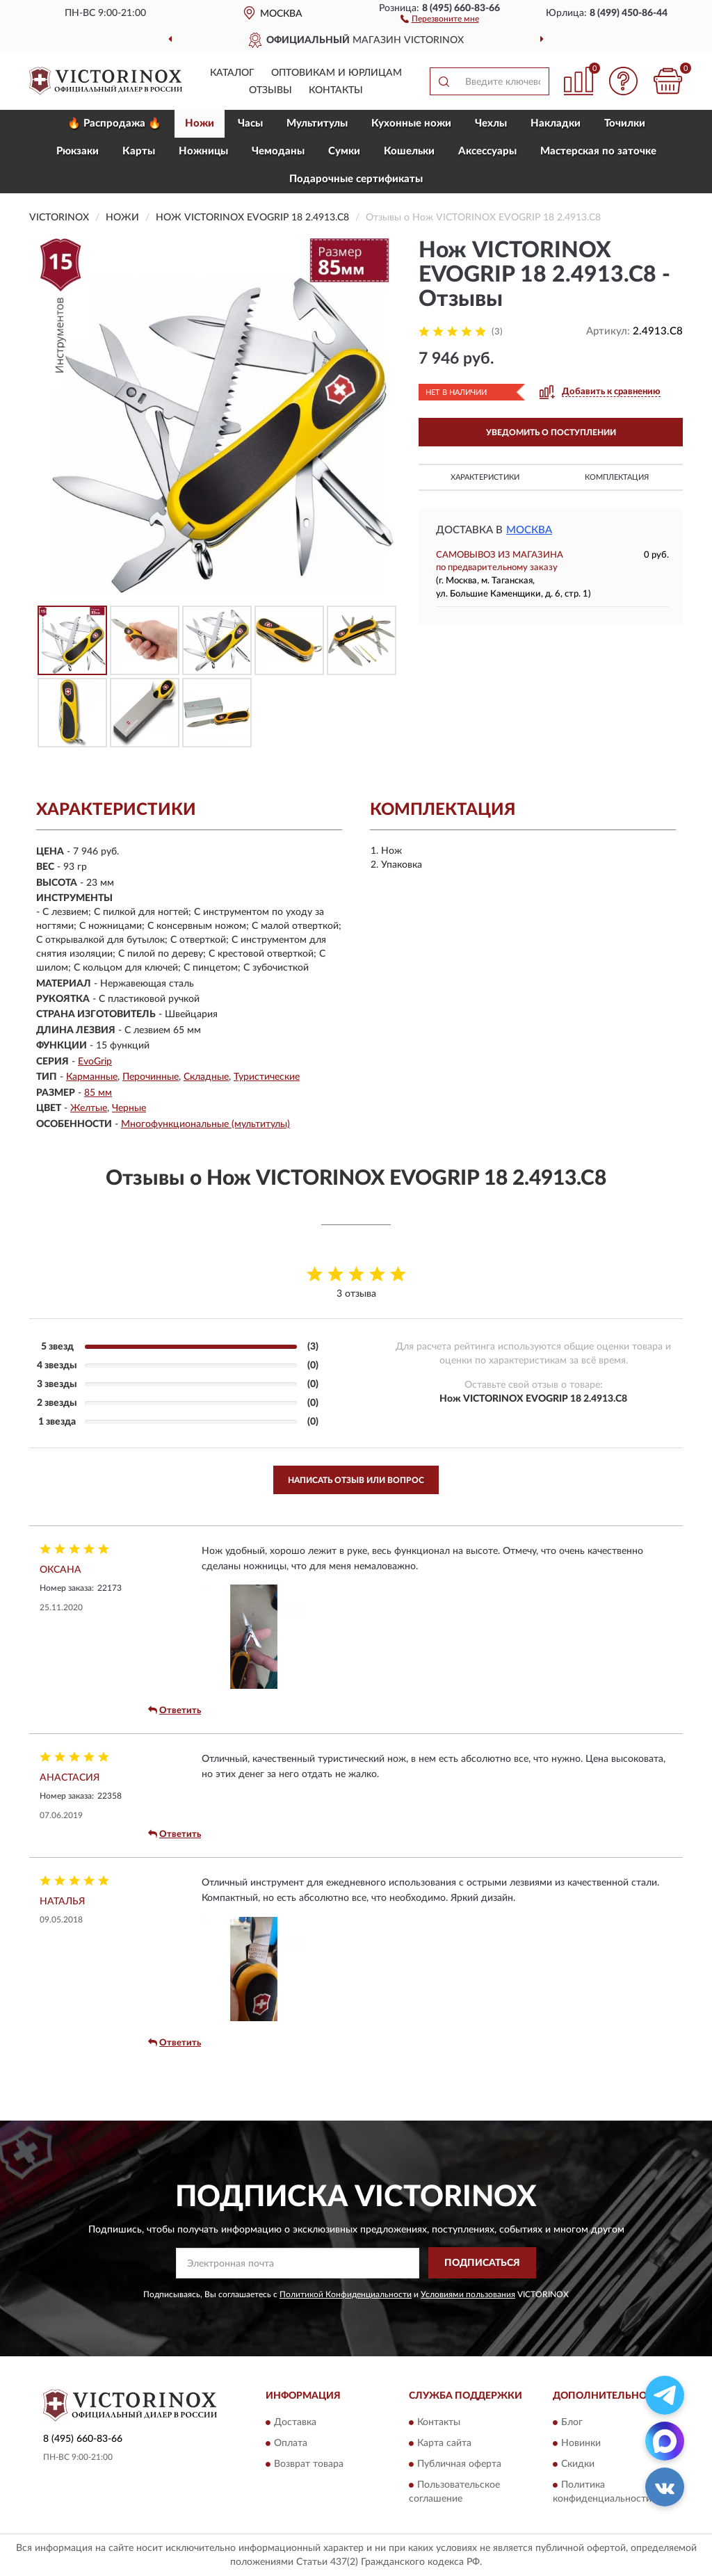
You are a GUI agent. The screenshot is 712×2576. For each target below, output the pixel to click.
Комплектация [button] (617, 477)
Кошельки (409, 151)
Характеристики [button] (485, 477)
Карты (138, 151)
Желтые (88, 1108)
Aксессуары (487, 151)
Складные (206, 1077)
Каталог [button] (232, 73)
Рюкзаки (77, 151)
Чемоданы (278, 151)
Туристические (267, 1077)
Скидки (577, 2465)
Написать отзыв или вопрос (356, 1480)
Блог (572, 2423)
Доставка (295, 2423)
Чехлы (491, 123)
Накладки (556, 123)
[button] (439, 18)
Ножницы (203, 151)
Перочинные (150, 1077)
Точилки (624, 123)
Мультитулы (317, 123)
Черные (129, 1108)
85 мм (98, 1093)
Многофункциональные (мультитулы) (205, 1124)
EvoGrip (95, 1062)
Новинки (581, 2444)
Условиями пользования (468, 2294)
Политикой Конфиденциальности (346, 2294)
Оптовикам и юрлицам (336, 73)
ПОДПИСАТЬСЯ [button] (482, 2263)
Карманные (92, 1077)
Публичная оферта (459, 2465)
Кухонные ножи (411, 123)
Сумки (344, 151)
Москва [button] (529, 530)
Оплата (290, 2444)
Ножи (199, 123)
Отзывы (270, 90)
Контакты (336, 90)
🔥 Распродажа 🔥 (114, 123)
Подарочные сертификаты (356, 179)
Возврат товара (308, 2465)
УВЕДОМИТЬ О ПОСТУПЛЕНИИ (551, 432)
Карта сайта (444, 2444)
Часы (250, 123)
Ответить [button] (174, 1710)
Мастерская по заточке (598, 151)
